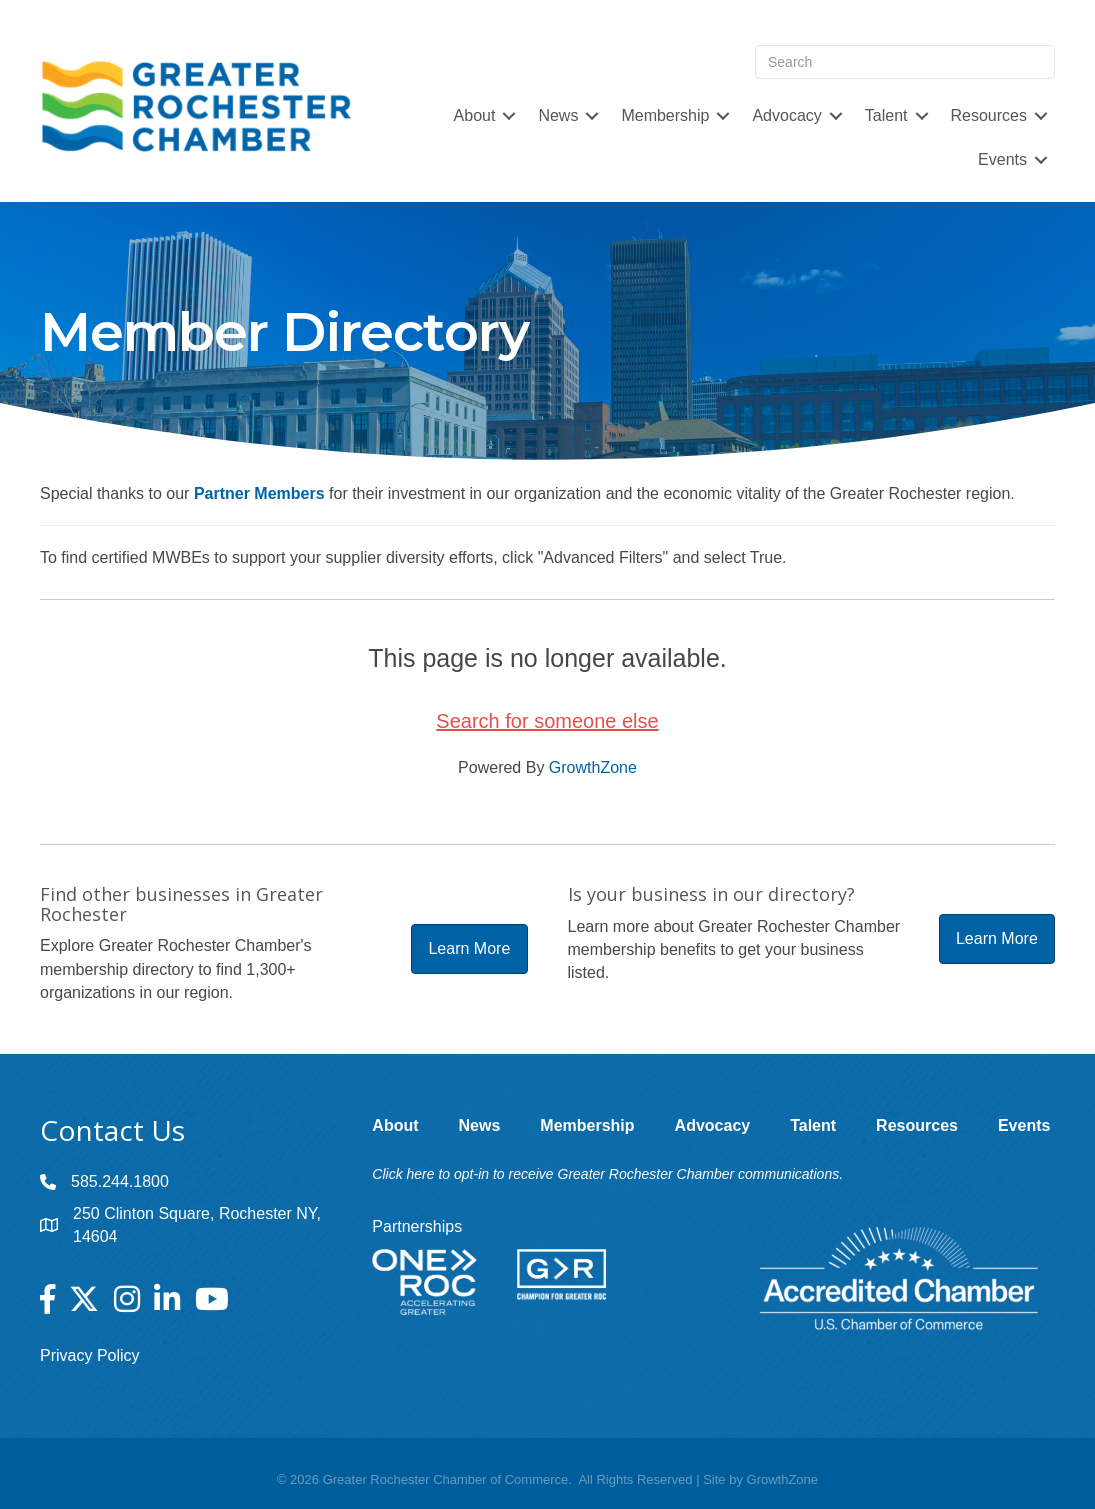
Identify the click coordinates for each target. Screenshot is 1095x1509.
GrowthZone (593, 767)
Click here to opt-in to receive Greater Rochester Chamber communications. (607, 1174)
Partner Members (259, 493)
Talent (886, 115)
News (558, 115)
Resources (989, 115)
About (475, 115)
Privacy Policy (90, 1355)
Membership (665, 115)
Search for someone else (547, 721)
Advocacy (786, 115)
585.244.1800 (120, 1181)
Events (1002, 159)
